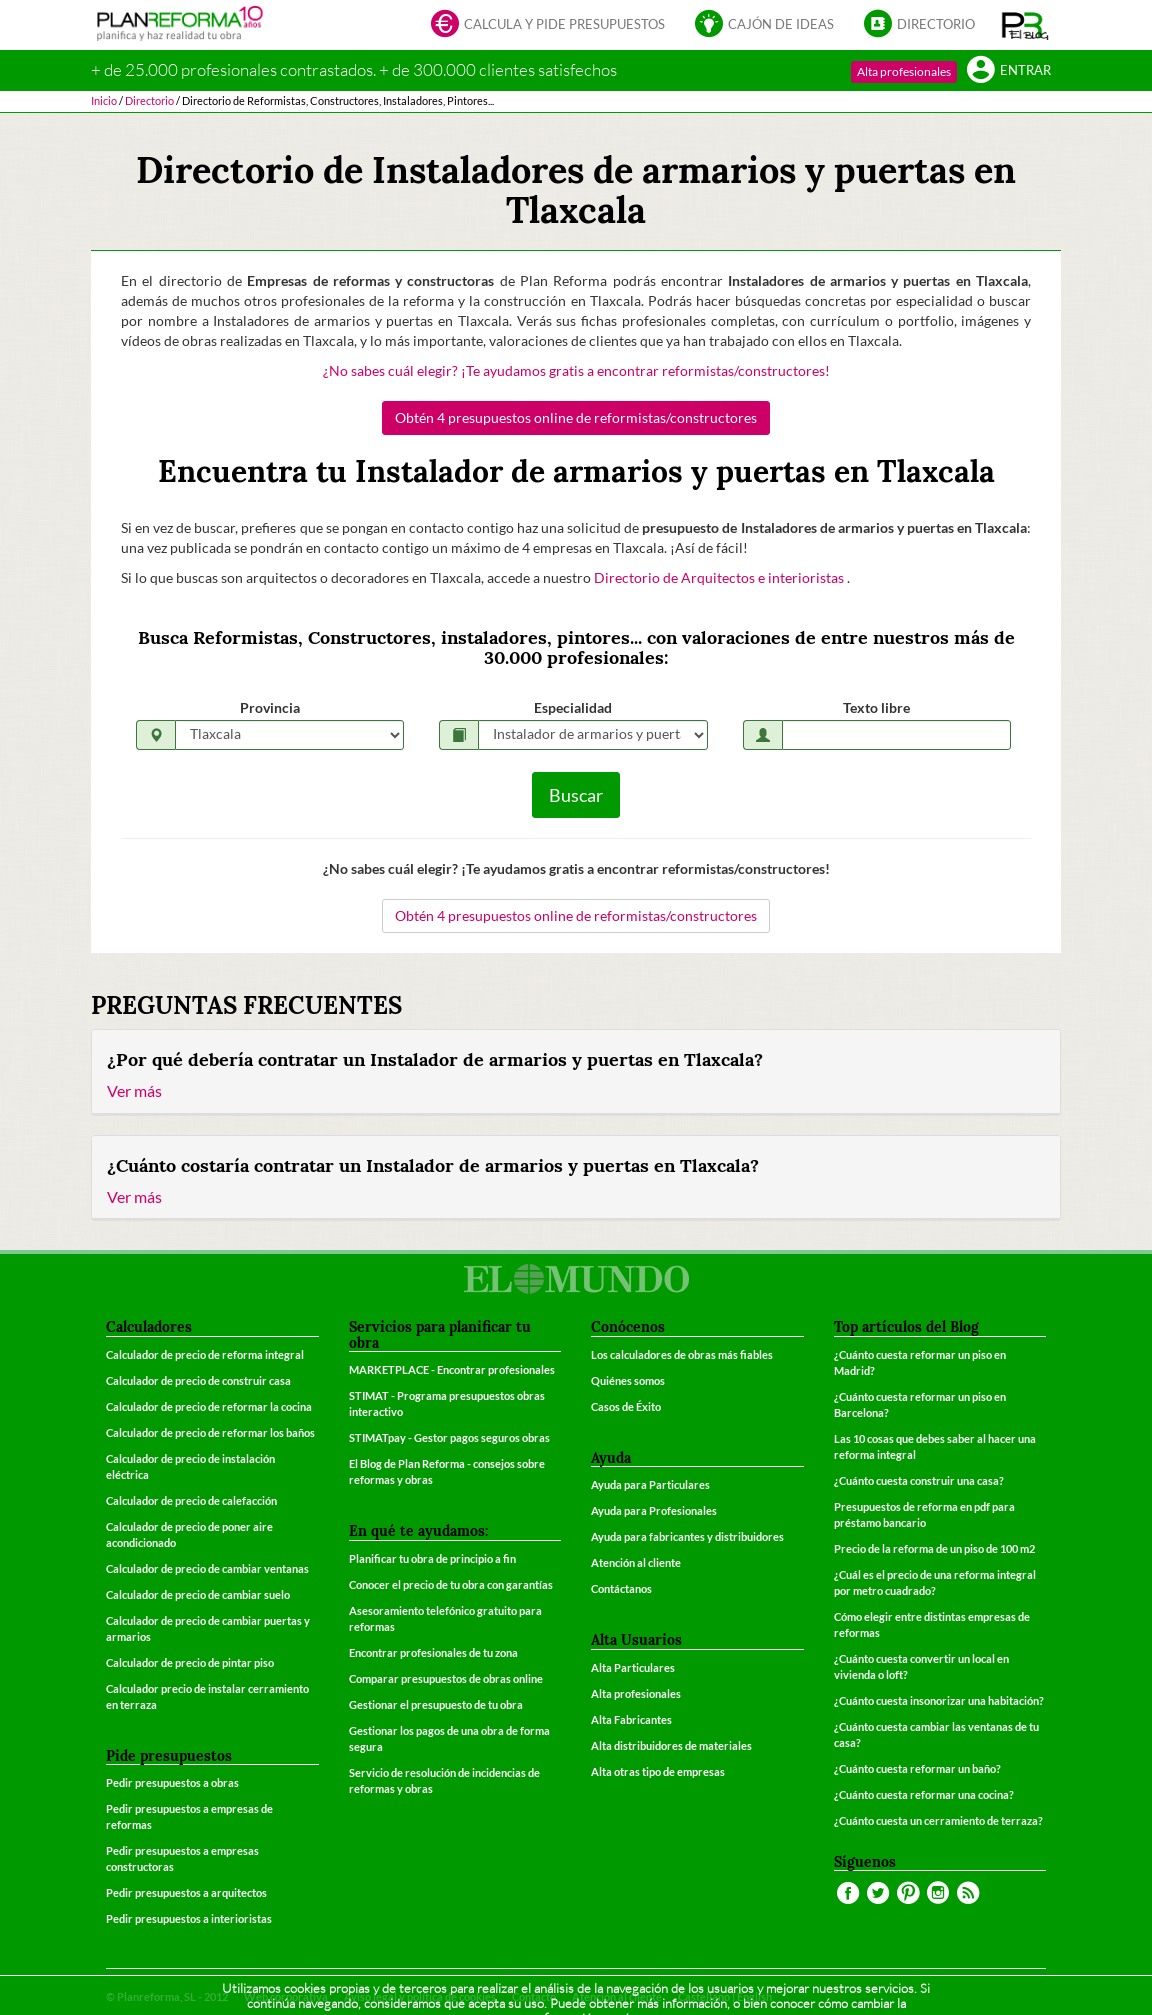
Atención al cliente (636, 1562)
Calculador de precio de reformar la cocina (209, 1406)
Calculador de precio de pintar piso (190, 1662)
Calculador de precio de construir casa (198, 1380)
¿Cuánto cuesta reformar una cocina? (924, 1794)
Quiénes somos (628, 1380)
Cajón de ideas (764, 25)
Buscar (576, 795)
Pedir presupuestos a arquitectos (186, 1892)
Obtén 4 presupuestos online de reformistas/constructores (576, 417)
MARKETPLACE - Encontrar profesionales (452, 1369)
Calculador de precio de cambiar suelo (198, 1594)
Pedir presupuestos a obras (172, 1782)
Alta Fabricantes (631, 1719)
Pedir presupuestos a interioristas (189, 1918)
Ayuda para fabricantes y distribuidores (687, 1536)
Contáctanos (621, 1588)
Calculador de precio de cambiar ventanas (207, 1568)
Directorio (919, 25)
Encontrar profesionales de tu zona (433, 1652)
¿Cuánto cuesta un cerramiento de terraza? (938, 1820)
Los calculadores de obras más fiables (682, 1354)
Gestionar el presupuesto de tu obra (436, 1704)
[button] (1025, 25)
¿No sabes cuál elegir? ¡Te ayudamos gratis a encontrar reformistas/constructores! (576, 370)
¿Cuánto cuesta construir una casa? (919, 1480)
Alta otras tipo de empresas (658, 1771)
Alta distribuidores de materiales (671, 1745)
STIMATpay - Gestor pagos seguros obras (449, 1437)
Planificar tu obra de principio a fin (432, 1558)
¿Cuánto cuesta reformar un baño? (917, 1768)
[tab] (576, 1072)
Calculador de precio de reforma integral (205, 1354)
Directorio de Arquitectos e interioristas (720, 577)
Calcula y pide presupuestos (548, 25)
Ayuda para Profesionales (654, 1510)
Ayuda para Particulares (650, 1484)
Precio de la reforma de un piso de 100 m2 (934, 1548)
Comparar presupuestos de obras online (446, 1678)
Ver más (134, 1090)
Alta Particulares (633, 1667)
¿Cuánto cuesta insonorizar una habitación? (939, 1700)
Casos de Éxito (626, 1406)
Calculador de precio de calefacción (191, 1500)
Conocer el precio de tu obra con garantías (451, 1584)
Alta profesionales (904, 71)
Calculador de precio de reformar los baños (210, 1432)
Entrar (1009, 71)
